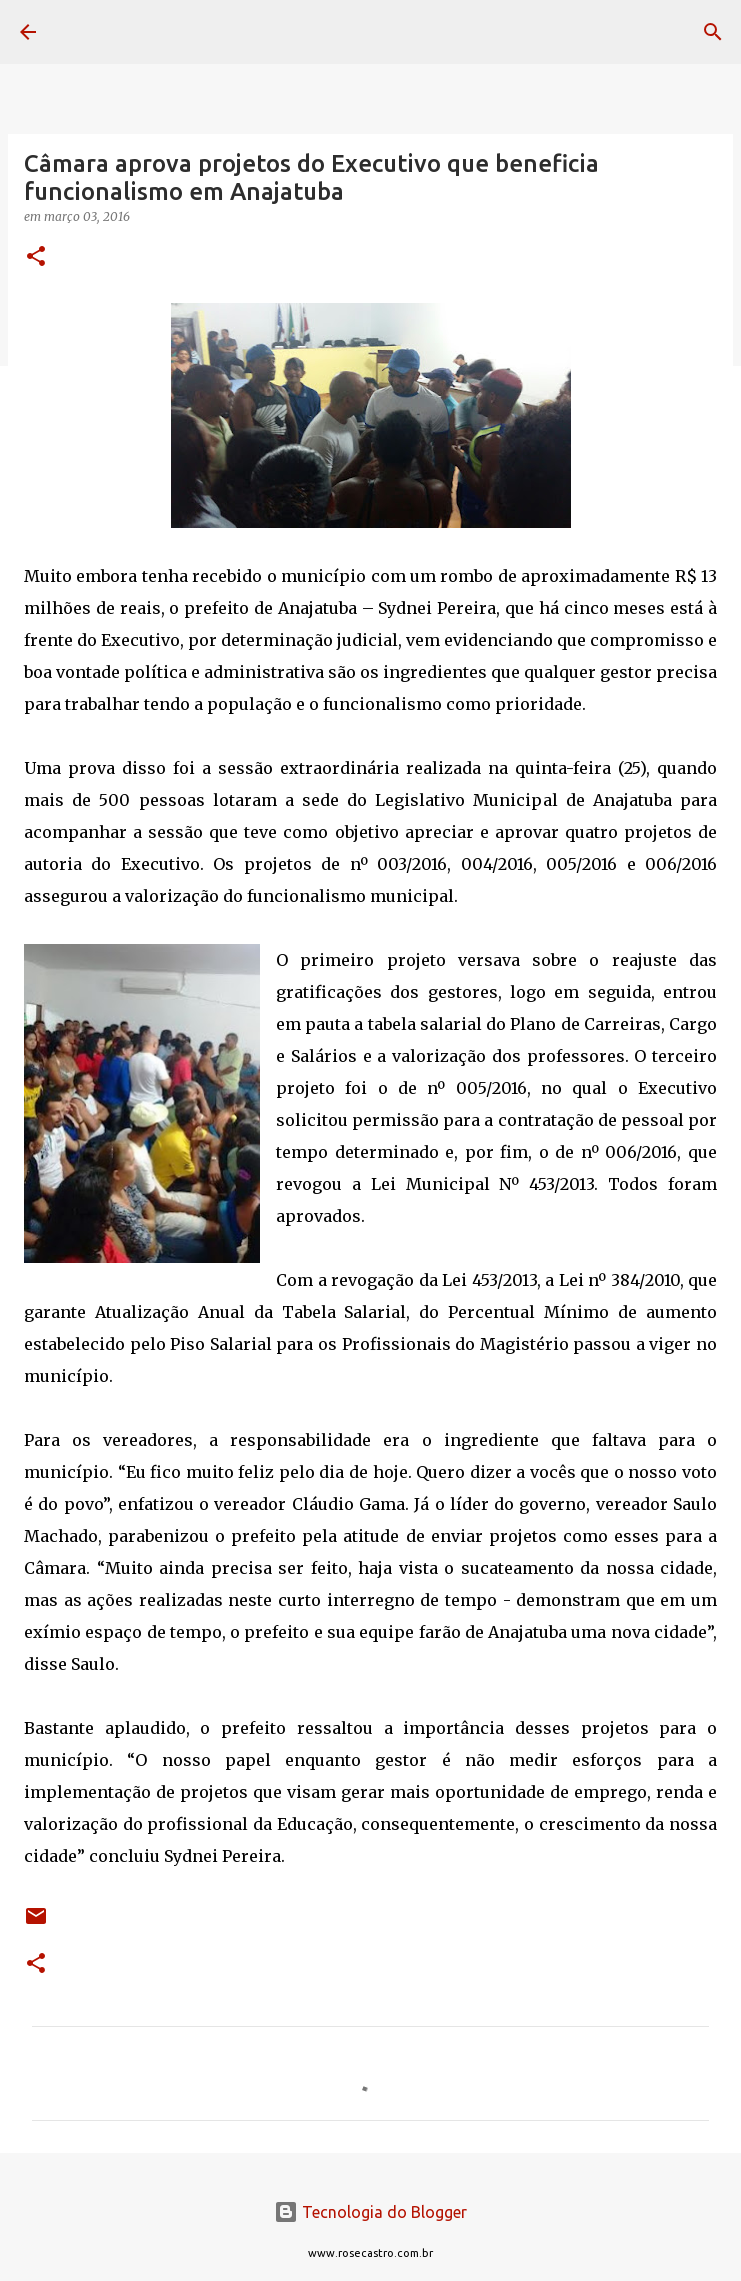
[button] (36, 257)
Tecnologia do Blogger (370, 2212)
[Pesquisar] (713, 32)
